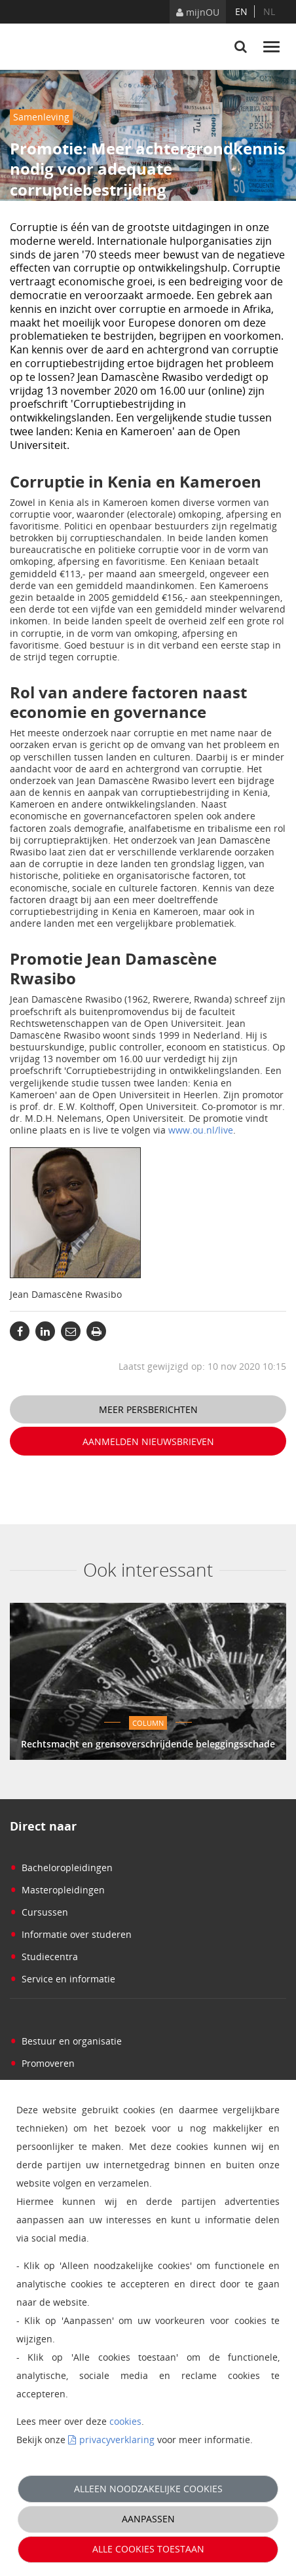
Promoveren (42, 2063)
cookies (125, 2421)
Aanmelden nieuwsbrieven (148, 1441)
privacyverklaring (117, 2439)
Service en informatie (62, 1979)
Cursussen (39, 1912)
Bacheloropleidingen (61, 1867)
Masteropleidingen (57, 1890)
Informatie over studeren (71, 1934)
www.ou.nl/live (200, 1130)
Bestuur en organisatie (66, 2041)
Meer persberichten (148, 1409)
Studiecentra (44, 1956)
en (241, 11)
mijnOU (197, 12)
